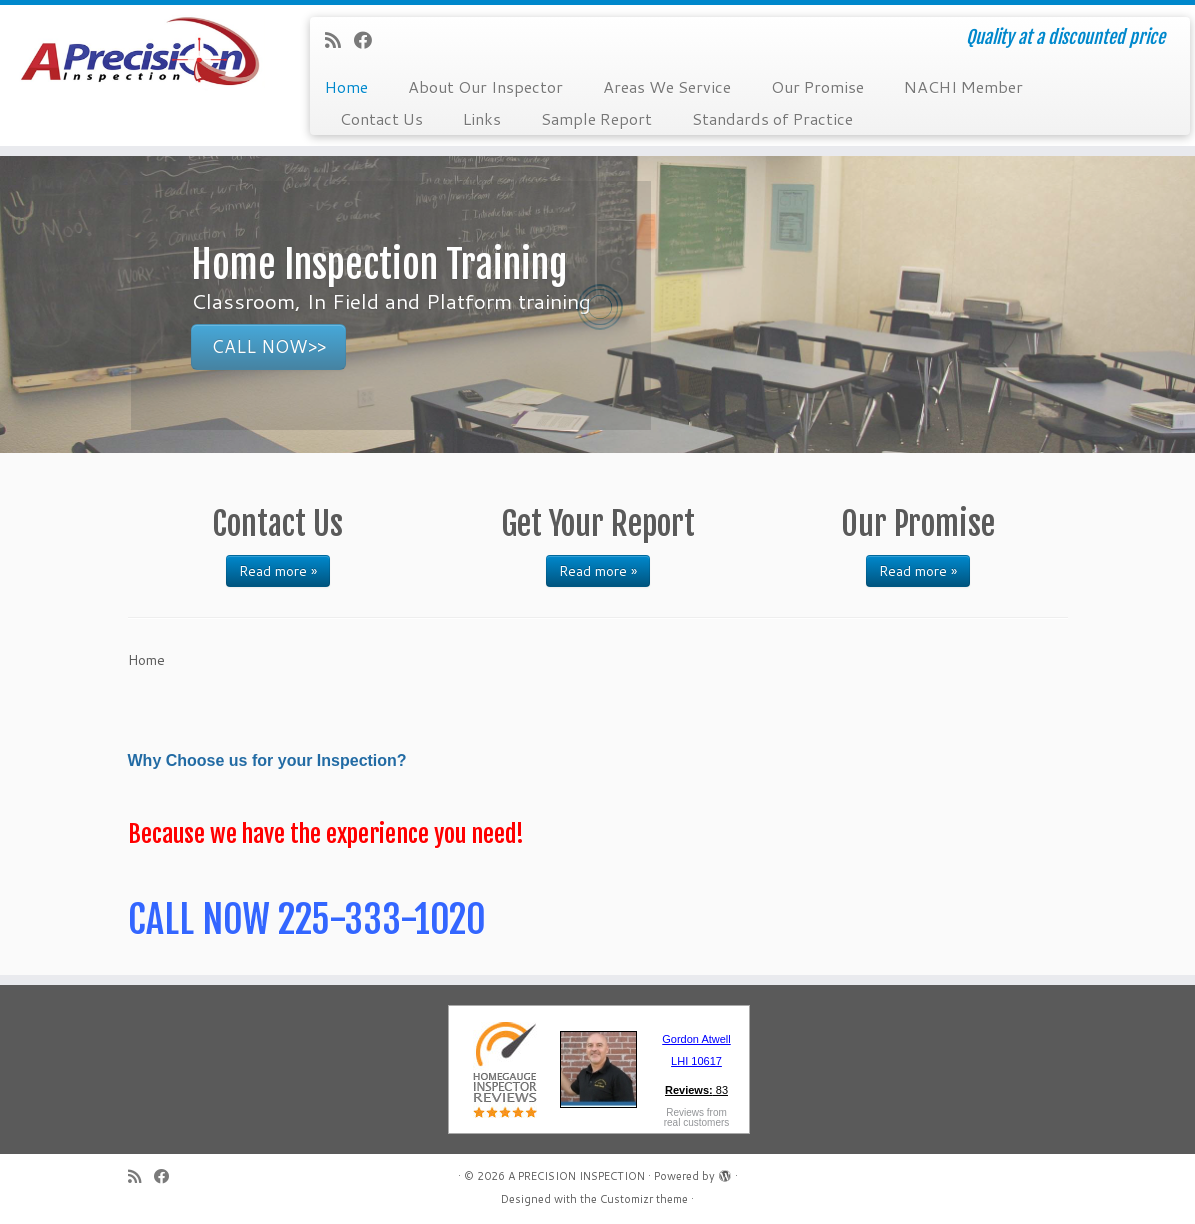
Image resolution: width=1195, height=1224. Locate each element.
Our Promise (817, 86)
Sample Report (596, 118)
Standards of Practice (772, 118)
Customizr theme (644, 1199)
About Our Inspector (485, 86)
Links (482, 118)
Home (346, 86)
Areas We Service (667, 86)
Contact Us (381, 118)
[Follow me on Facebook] (369, 40)
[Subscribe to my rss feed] (339, 40)
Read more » (278, 571)
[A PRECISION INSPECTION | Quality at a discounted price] (140, 60)
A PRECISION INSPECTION (576, 1176)
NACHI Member (963, 86)
